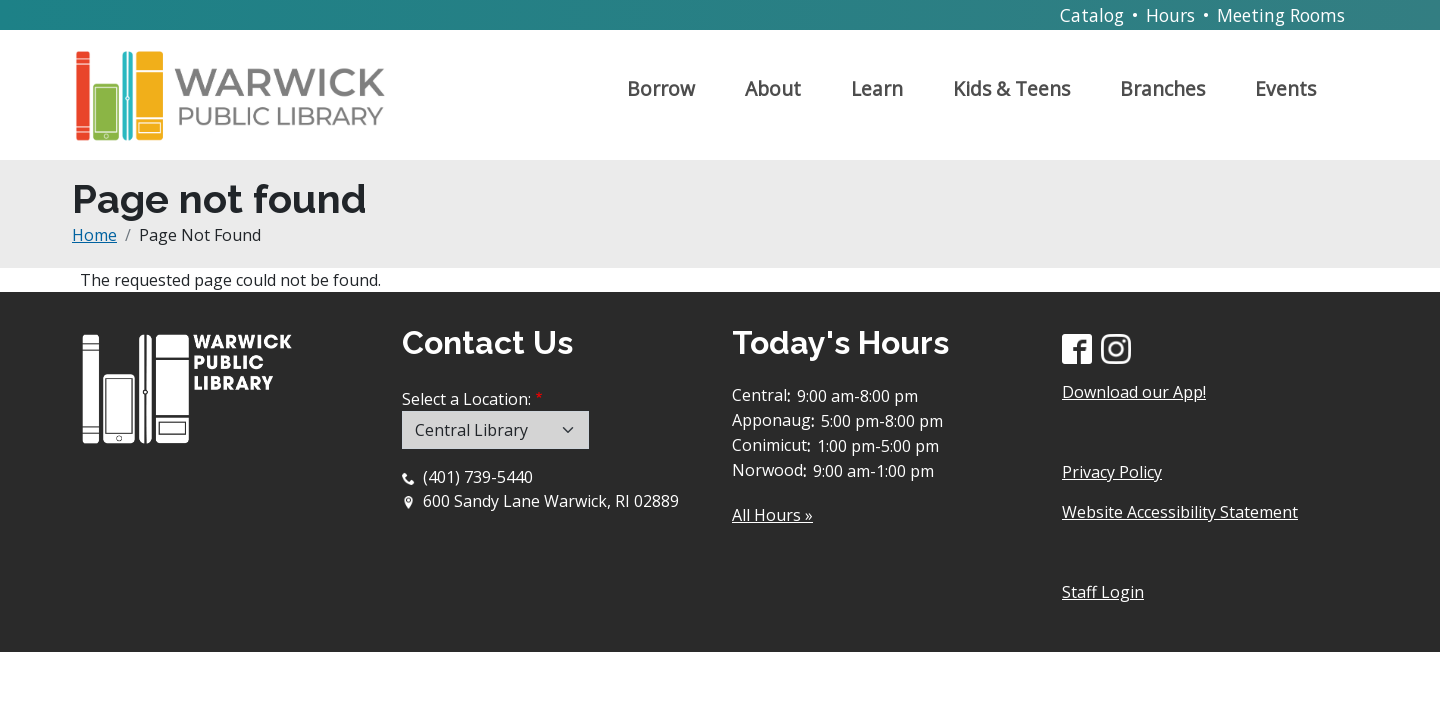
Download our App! (1134, 392)
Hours (1170, 15)
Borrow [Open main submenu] (661, 88)
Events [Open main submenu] (1285, 88)
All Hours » (772, 515)
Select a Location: (466, 399)
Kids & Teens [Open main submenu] (1011, 88)
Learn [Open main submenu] (877, 88)
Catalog (1092, 15)
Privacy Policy (1112, 472)
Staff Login (1103, 592)
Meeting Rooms (1281, 15)
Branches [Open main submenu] (1162, 88)
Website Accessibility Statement (1180, 512)
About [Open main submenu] (773, 88)
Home (94, 235)
